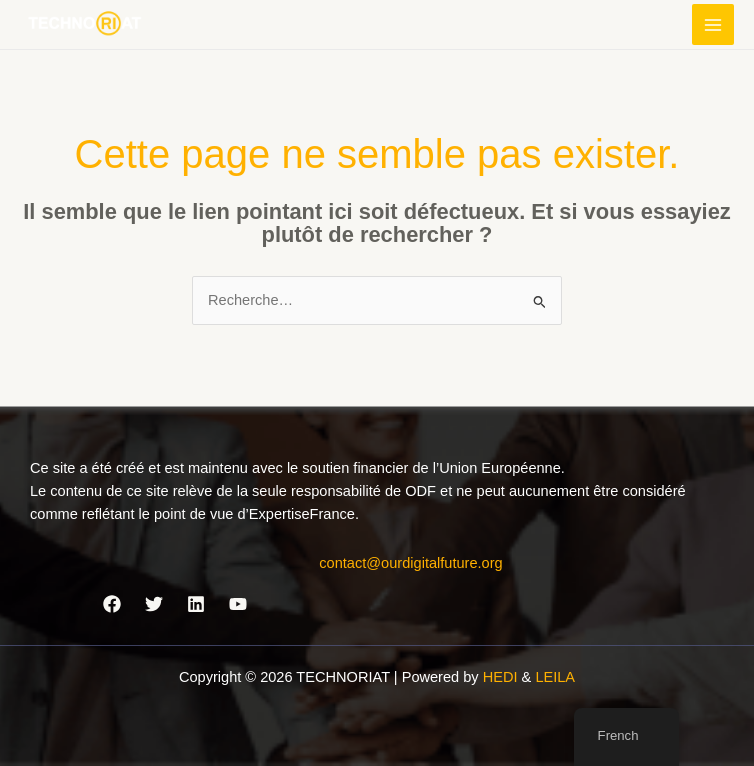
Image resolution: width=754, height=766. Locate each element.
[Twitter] (154, 604)
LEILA (555, 677)
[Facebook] (112, 604)
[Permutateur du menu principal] (713, 25)
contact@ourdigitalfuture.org (410, 563)
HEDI (502, 677)
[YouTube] (238, 604)
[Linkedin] (196, 604)
